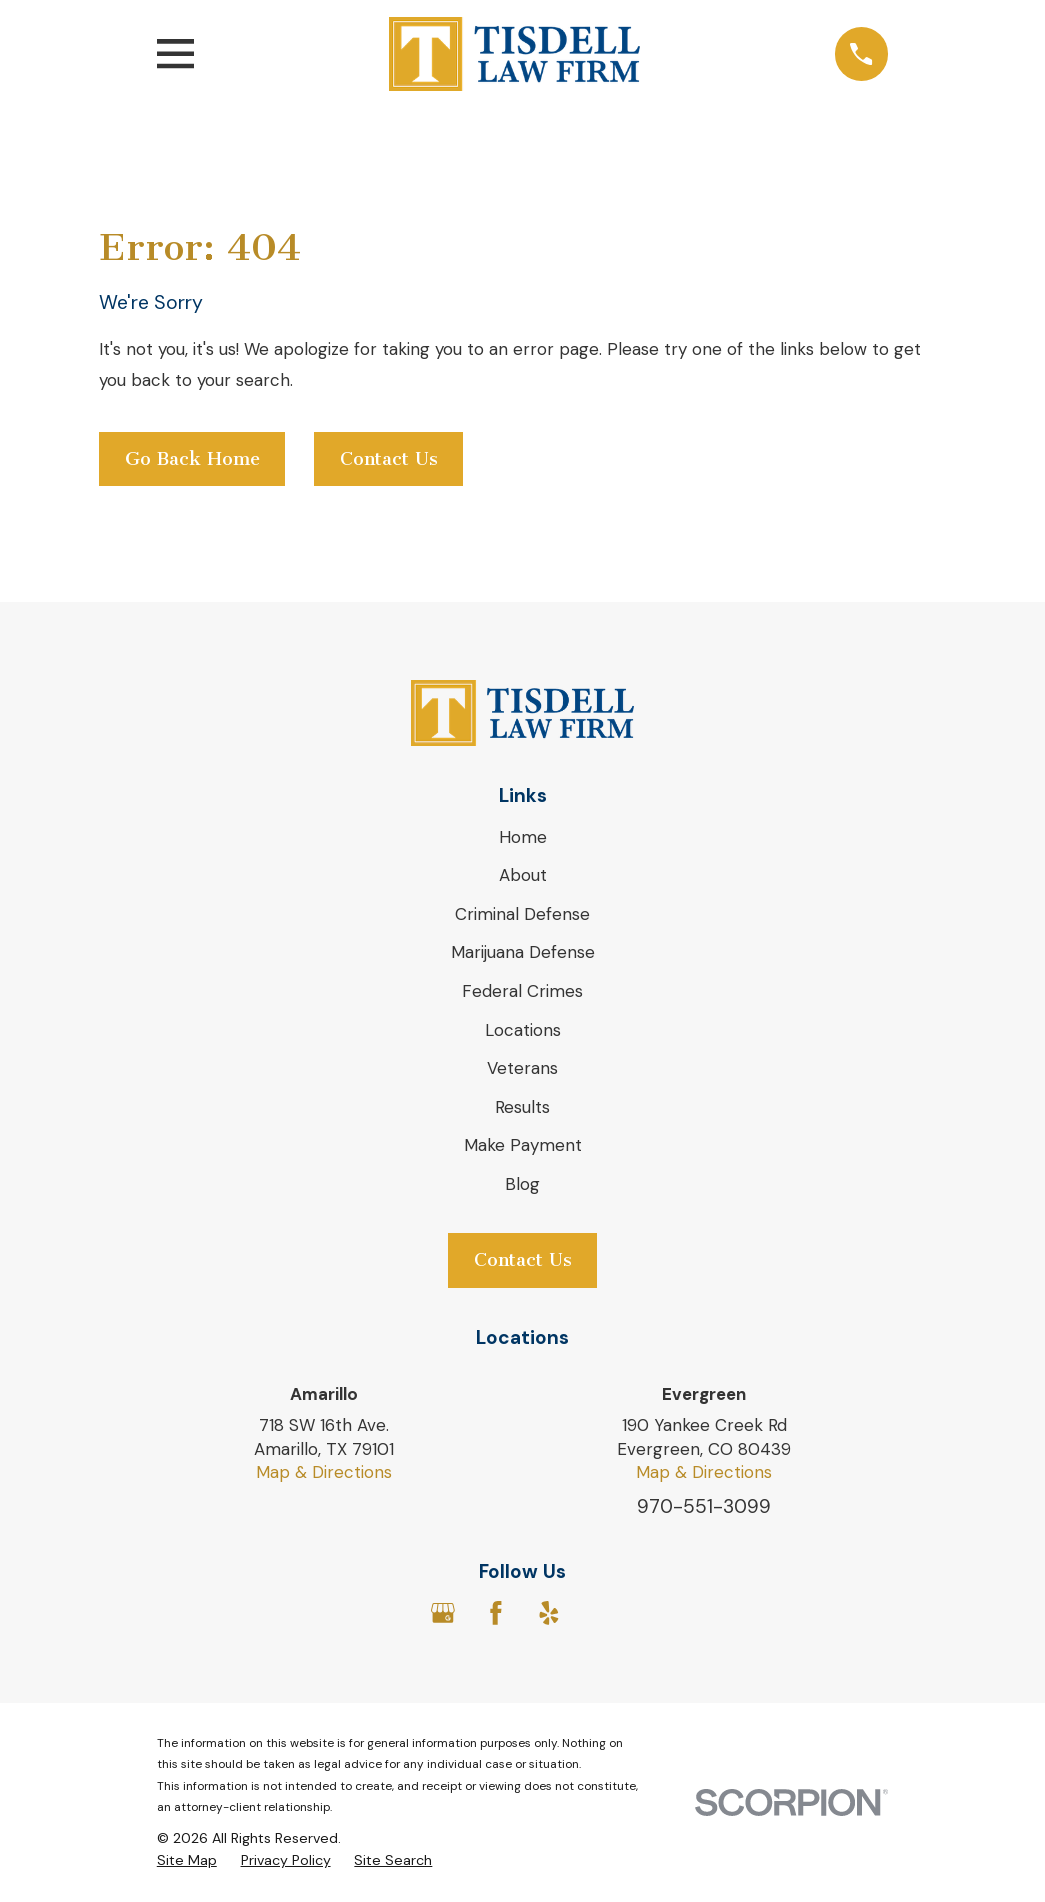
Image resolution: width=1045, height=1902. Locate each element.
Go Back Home (192, 459)
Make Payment (523, 1145)
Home (523, 837)
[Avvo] (602, 1613)
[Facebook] (496, 1613)
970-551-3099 (704, 1506)
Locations (523, 1030)
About (523, 875)
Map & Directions (324, 1472)
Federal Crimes (522, 991)
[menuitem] (187, 1861)
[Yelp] (549, 1613)
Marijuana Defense (523, 952)
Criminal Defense (522, 914)
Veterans (522, 1068)
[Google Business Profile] (443, 1613)
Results (522, 1107)
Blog (522, 1184)
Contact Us (389, 459)
